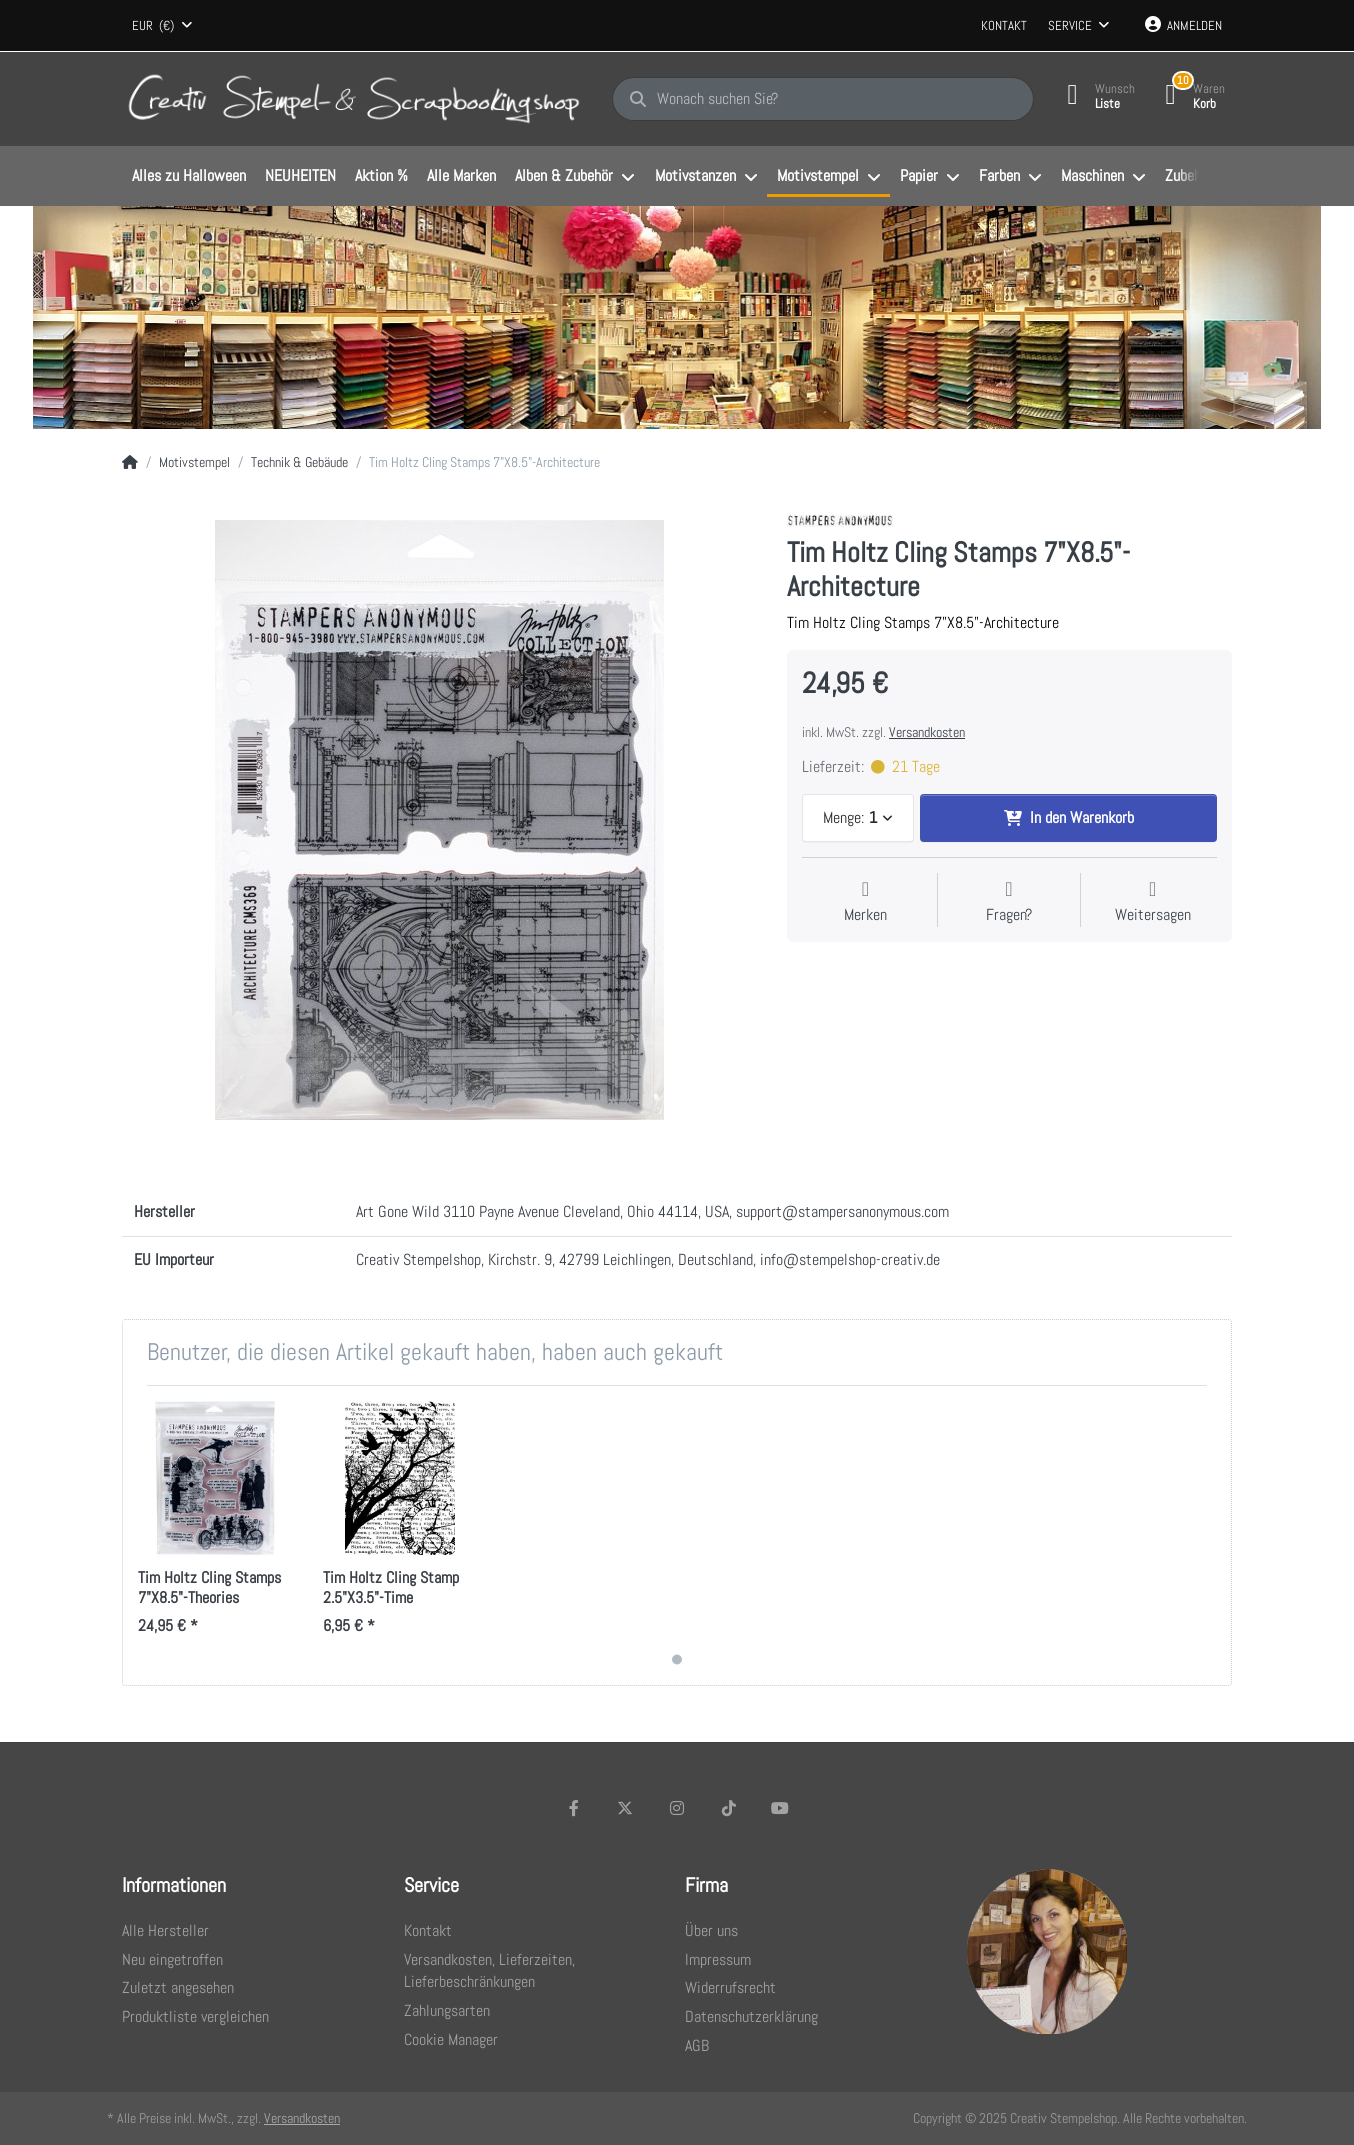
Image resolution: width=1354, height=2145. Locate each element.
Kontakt (1004, 25)
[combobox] (162, 26)
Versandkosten (927, 732)
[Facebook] (574, 1808)
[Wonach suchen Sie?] (823, 99)
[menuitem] (188, 177)
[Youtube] (780, 1808)
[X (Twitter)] (626, 1808)
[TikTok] (729, 1808)
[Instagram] (677, 1808)
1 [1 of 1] (677, 1659)
